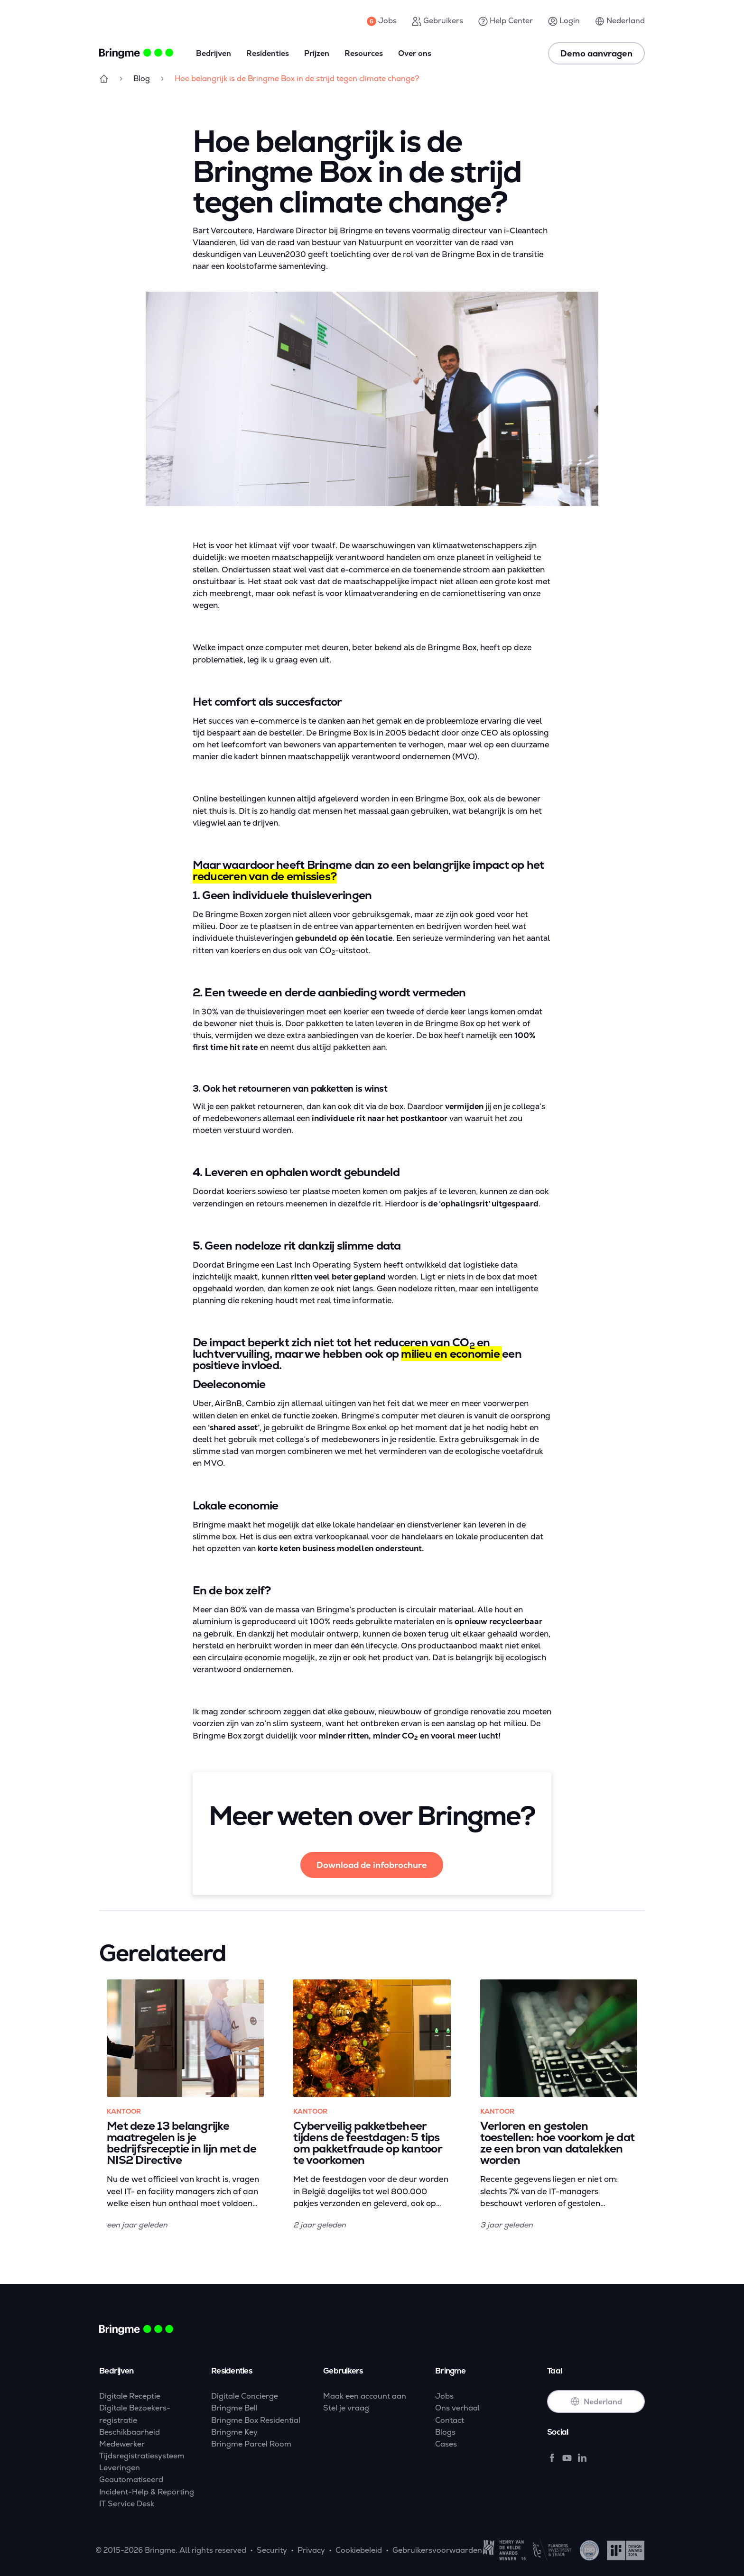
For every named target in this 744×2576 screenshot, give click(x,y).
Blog (141, 78)
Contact (449, 2420)
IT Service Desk (126, 2504)
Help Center (505, 21)
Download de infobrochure (371, 1864)
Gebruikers (437, 21)
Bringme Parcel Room (251, 2444)
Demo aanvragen (596, 53)
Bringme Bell (234, 2408)
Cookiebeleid (358, 2550)
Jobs (382, 21)
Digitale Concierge (244, 2396)
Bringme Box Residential (255, 2420)
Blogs (445, 2432)
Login (564, 21)
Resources (363, 53)
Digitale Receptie (129, 2396)
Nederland (620, 21)
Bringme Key (234, 2432)
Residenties (267, 53)
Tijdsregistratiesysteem (142, 2456)
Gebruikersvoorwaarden (437, 2550)
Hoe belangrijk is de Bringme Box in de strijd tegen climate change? (297, 78)
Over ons (414, 53)
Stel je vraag (346, 2408)
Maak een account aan (364, 2396)
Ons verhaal (457, 2408)
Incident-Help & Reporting (146, 2492)
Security (272, 2550)
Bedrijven (213, 53)
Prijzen (316, 53)
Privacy (311, 2550)
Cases (446, 2444)
